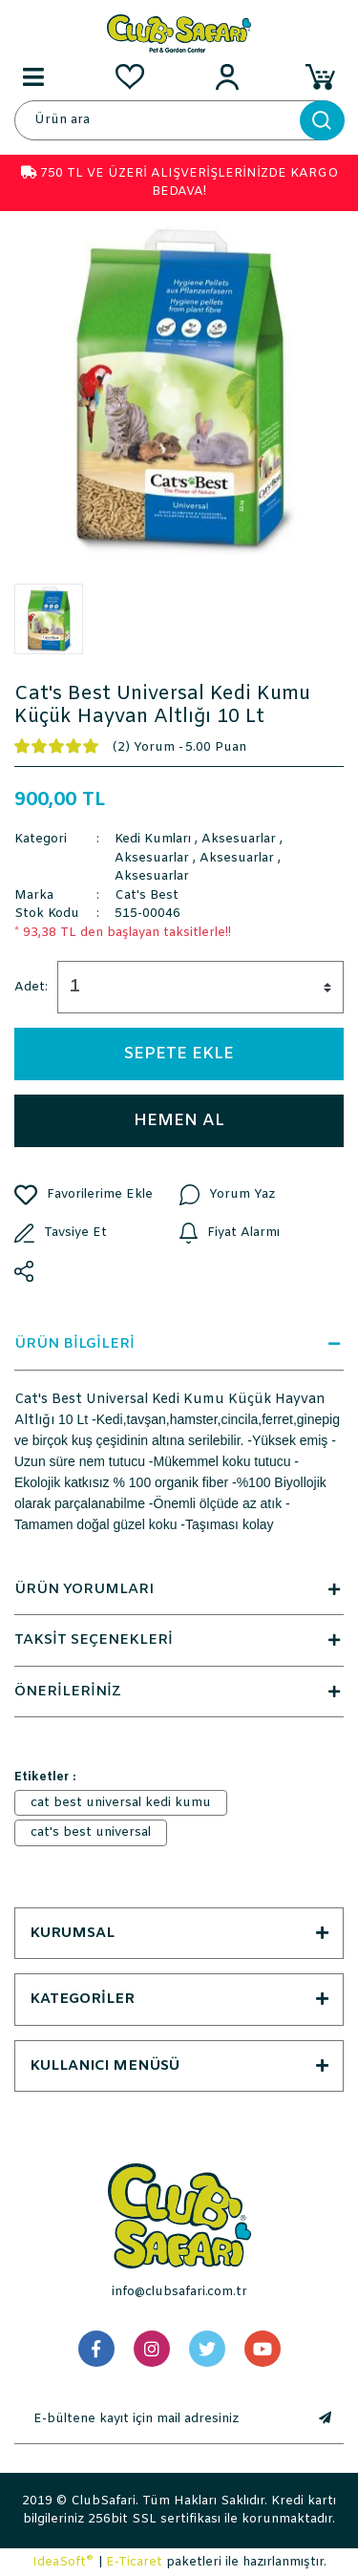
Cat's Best (147, 895)
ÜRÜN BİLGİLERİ (179, 1343)
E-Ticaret (134, 2562)
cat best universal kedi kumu (121, 1803)
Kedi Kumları (153, 839)
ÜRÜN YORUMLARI (179, 1589)
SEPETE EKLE (179, 1054)
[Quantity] (200, 987)
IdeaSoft (63, 2561)
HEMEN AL (179, 1121)
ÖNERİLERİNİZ (179, 1691)
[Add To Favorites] (96, 1195)
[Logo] (179, 33)
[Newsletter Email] (159, 2419)
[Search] (179, 120)
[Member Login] (227, 76)
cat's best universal (91, 1832)
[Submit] (324, 2419)
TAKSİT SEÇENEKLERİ (179, 1640)
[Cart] (324, 76)
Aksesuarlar (238, 839)
